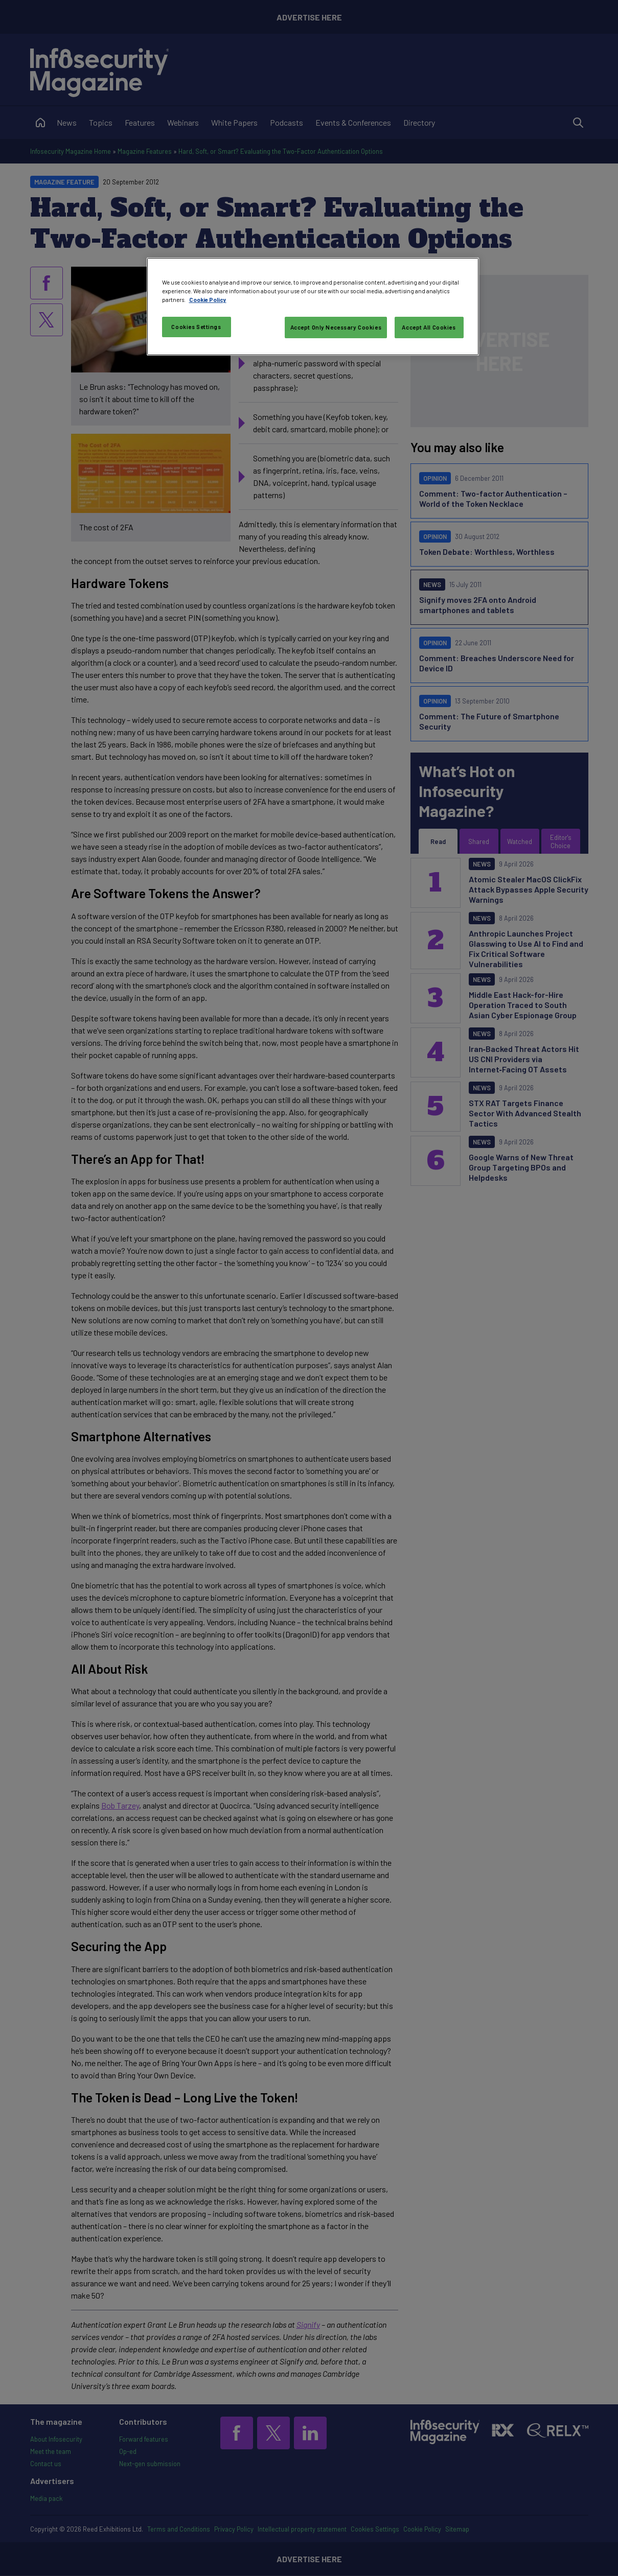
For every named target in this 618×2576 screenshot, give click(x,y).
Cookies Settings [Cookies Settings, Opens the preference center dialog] (196, 326)
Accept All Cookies (428, 327)
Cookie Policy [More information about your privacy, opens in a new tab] (207, 299)
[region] (313, 306)
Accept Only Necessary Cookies (336, 327)
